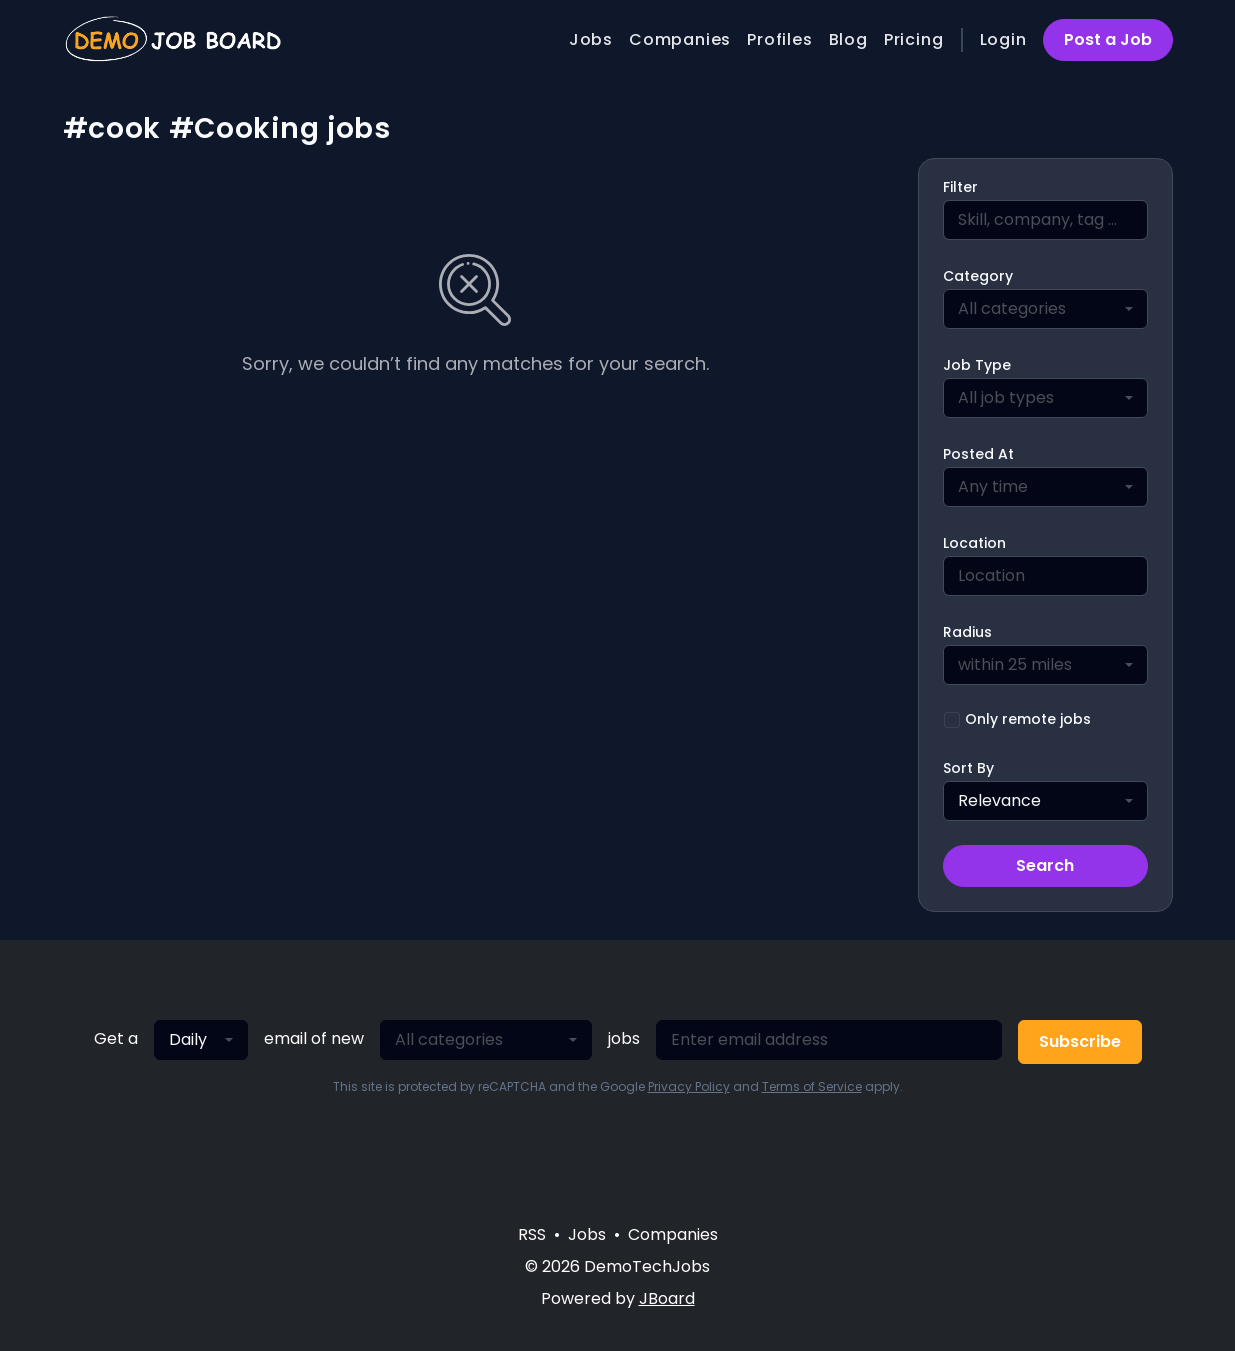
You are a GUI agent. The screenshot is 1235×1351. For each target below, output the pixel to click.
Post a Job (1108, 39)
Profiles (779, 39)
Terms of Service (812, 1086)
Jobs (591, 39)
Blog (848, 39)
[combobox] (1045, 309)
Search (1045, 865)
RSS (532, 1234)
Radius (967, 632)
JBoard (667, 1298)
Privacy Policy (689, 1086)
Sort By (968, 768)
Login (1003, 39)
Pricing (914, 39)
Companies (680, 39)
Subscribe (1080, 1041)
